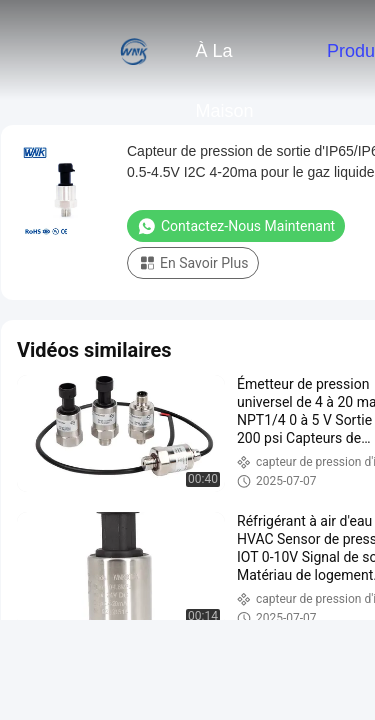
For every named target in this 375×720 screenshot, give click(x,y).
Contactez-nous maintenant (236, 226)
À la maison (224, 61)
